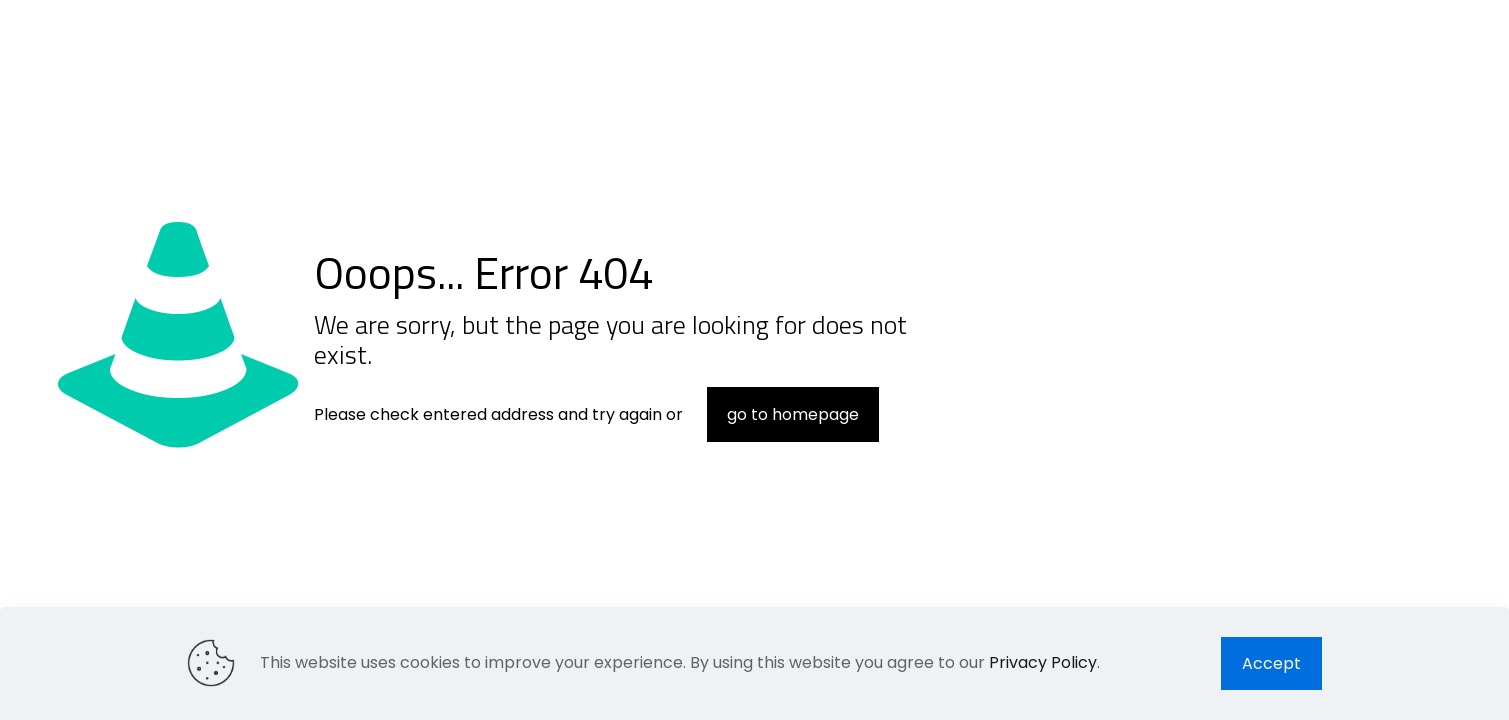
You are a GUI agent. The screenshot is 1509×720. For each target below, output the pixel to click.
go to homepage (793, 414)
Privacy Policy (1043, 662)
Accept (1271, 663)
